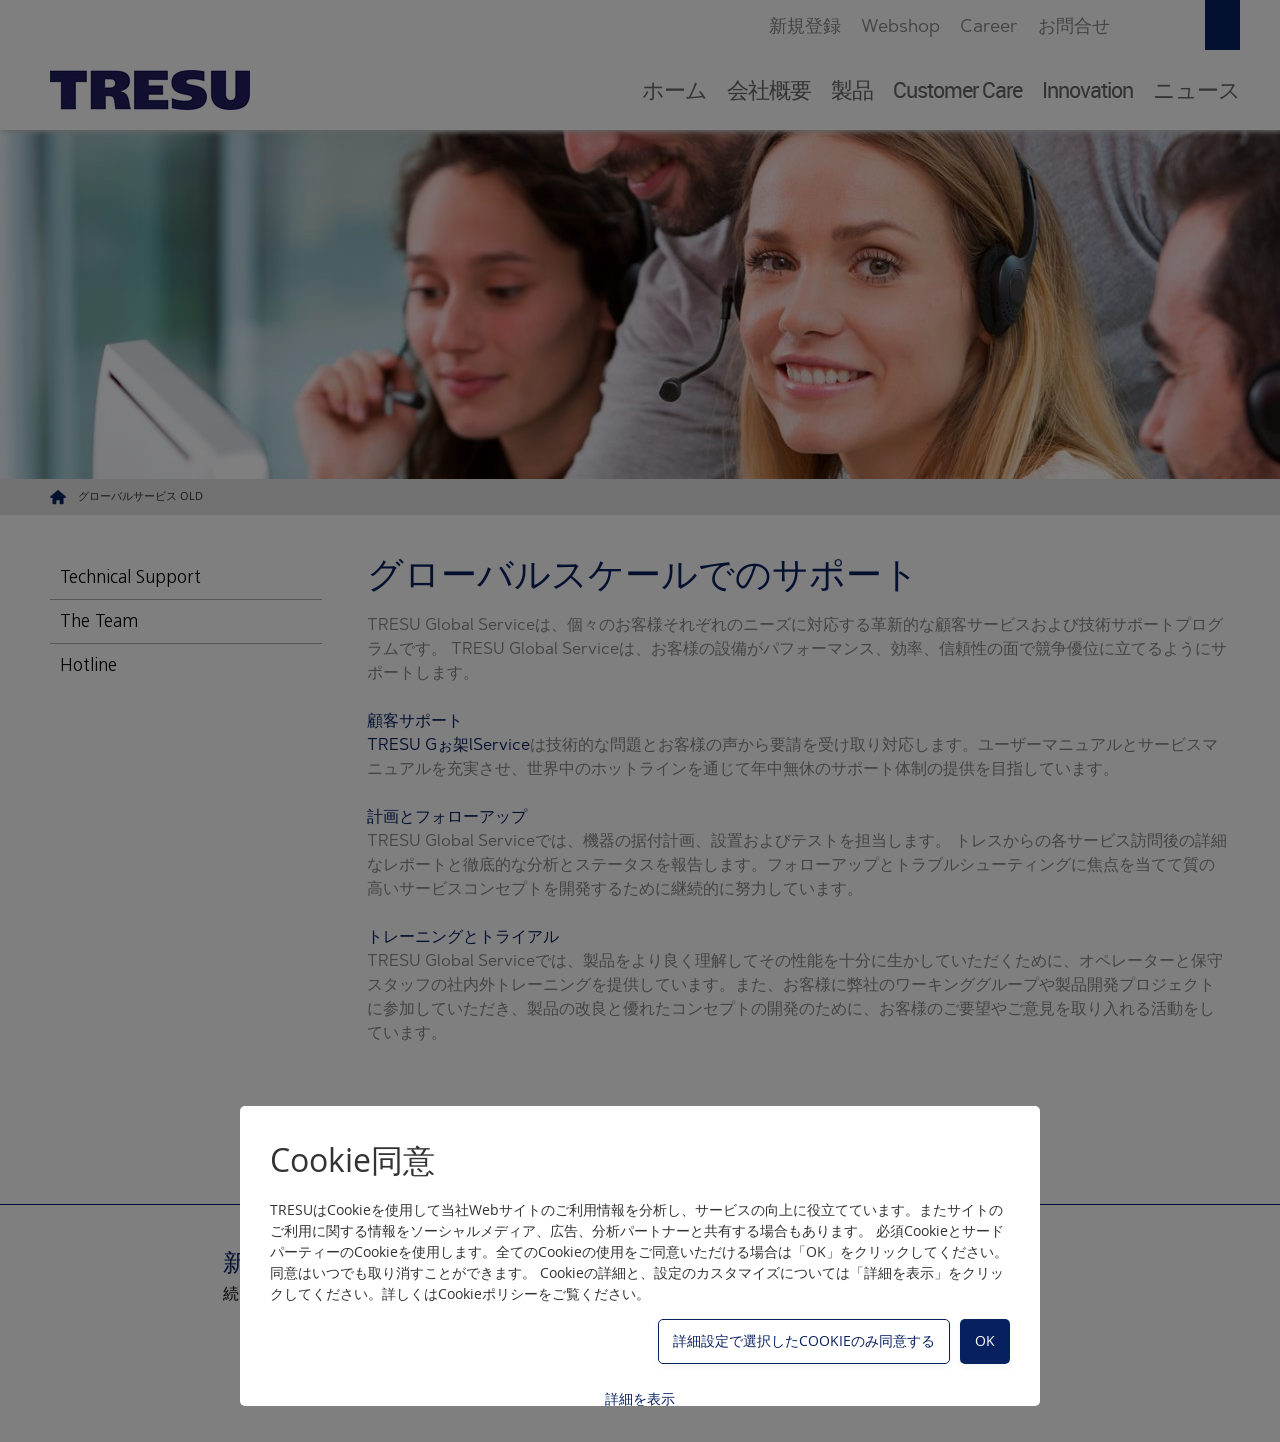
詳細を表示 (640, 1398)
